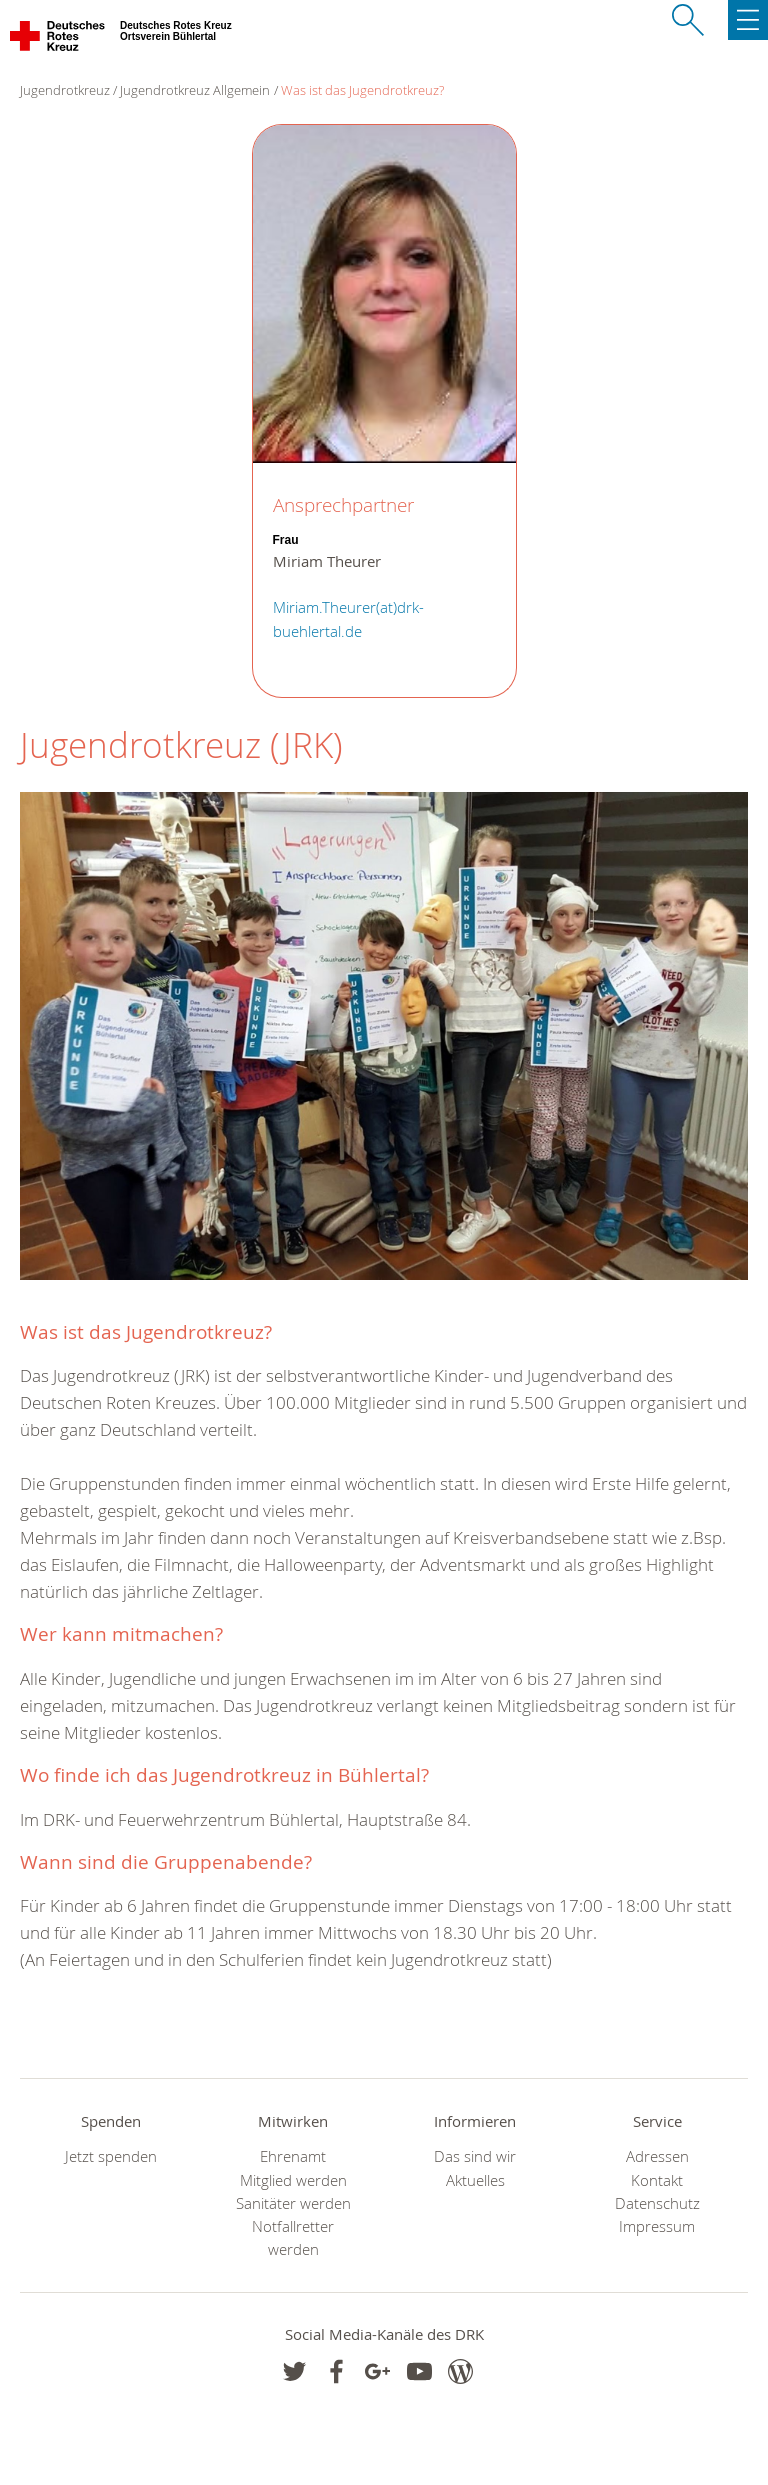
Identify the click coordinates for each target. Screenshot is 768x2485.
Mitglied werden (293, 2180)
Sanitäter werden (293, 2203)
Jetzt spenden (111, 2156)
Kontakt (657, 2180)
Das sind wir (475, 2156)
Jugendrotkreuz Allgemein (195, 90)
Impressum (657, 2226)
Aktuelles (475, 2180)
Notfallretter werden (293, 2238)
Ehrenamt (293, 2156)
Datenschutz (657, 2203)
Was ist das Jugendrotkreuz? (362, 90)
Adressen (657, 2156)
